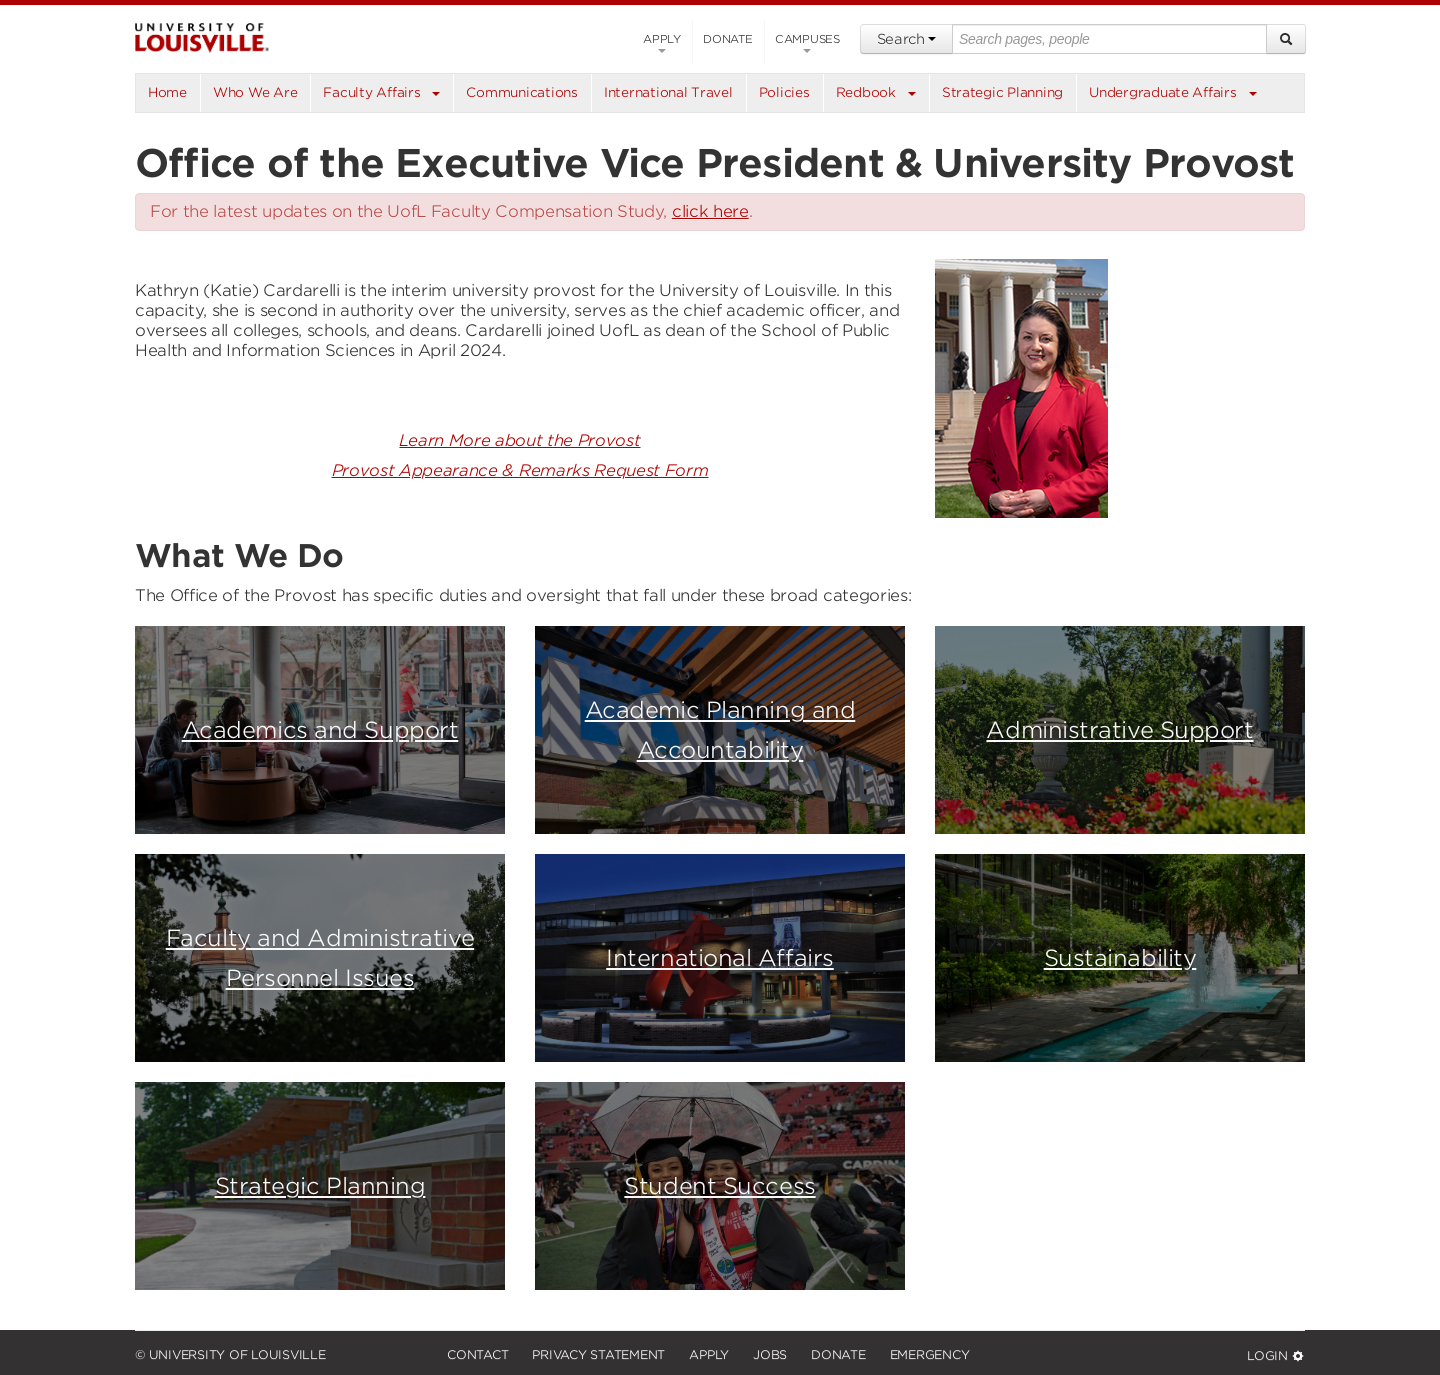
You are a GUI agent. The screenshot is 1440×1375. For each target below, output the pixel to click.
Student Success (719, 1185)
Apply (662, 42)
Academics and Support (320, 729)
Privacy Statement (598, 1354)
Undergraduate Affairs (1163, 92)
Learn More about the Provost (519, 440)
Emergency (930, 1354)
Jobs (770, 1354)
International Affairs (720, 957)
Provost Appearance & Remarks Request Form (520, 470)
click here (710, 211)
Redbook (866, 92)
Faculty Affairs (371, 92)
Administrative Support (1119, 729)
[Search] (1286, 39)
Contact (477, 1354)
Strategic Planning (320, 1185)
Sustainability (1120, 957)
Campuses (807, 42)
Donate (728, 39)
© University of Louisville (230, 1354)
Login (1276, 1355)
